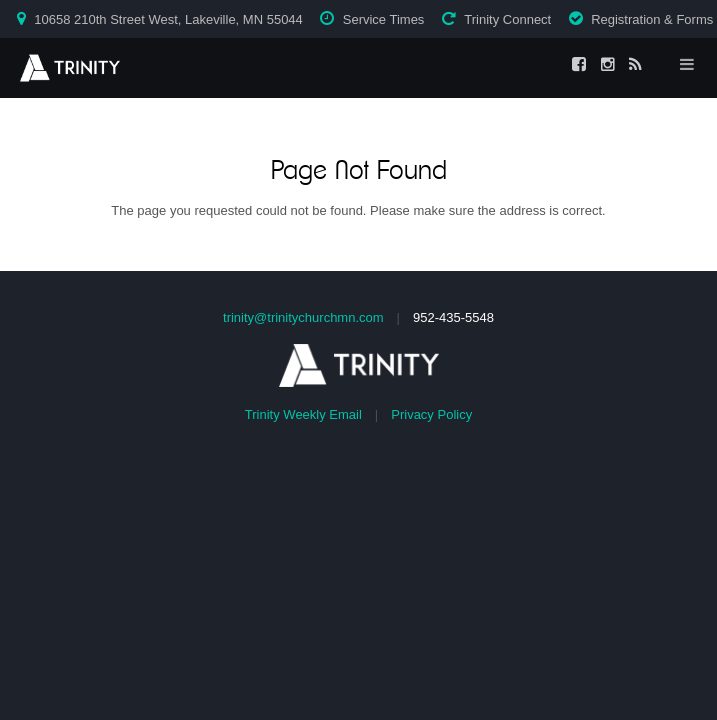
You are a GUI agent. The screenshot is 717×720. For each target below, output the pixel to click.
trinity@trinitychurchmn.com (303, 317)
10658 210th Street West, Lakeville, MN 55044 (168, 19)
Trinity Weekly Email (303, 414)
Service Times (384, 19)
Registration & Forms (652, 19)
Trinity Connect (507, 19)
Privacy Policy (431, 414)
